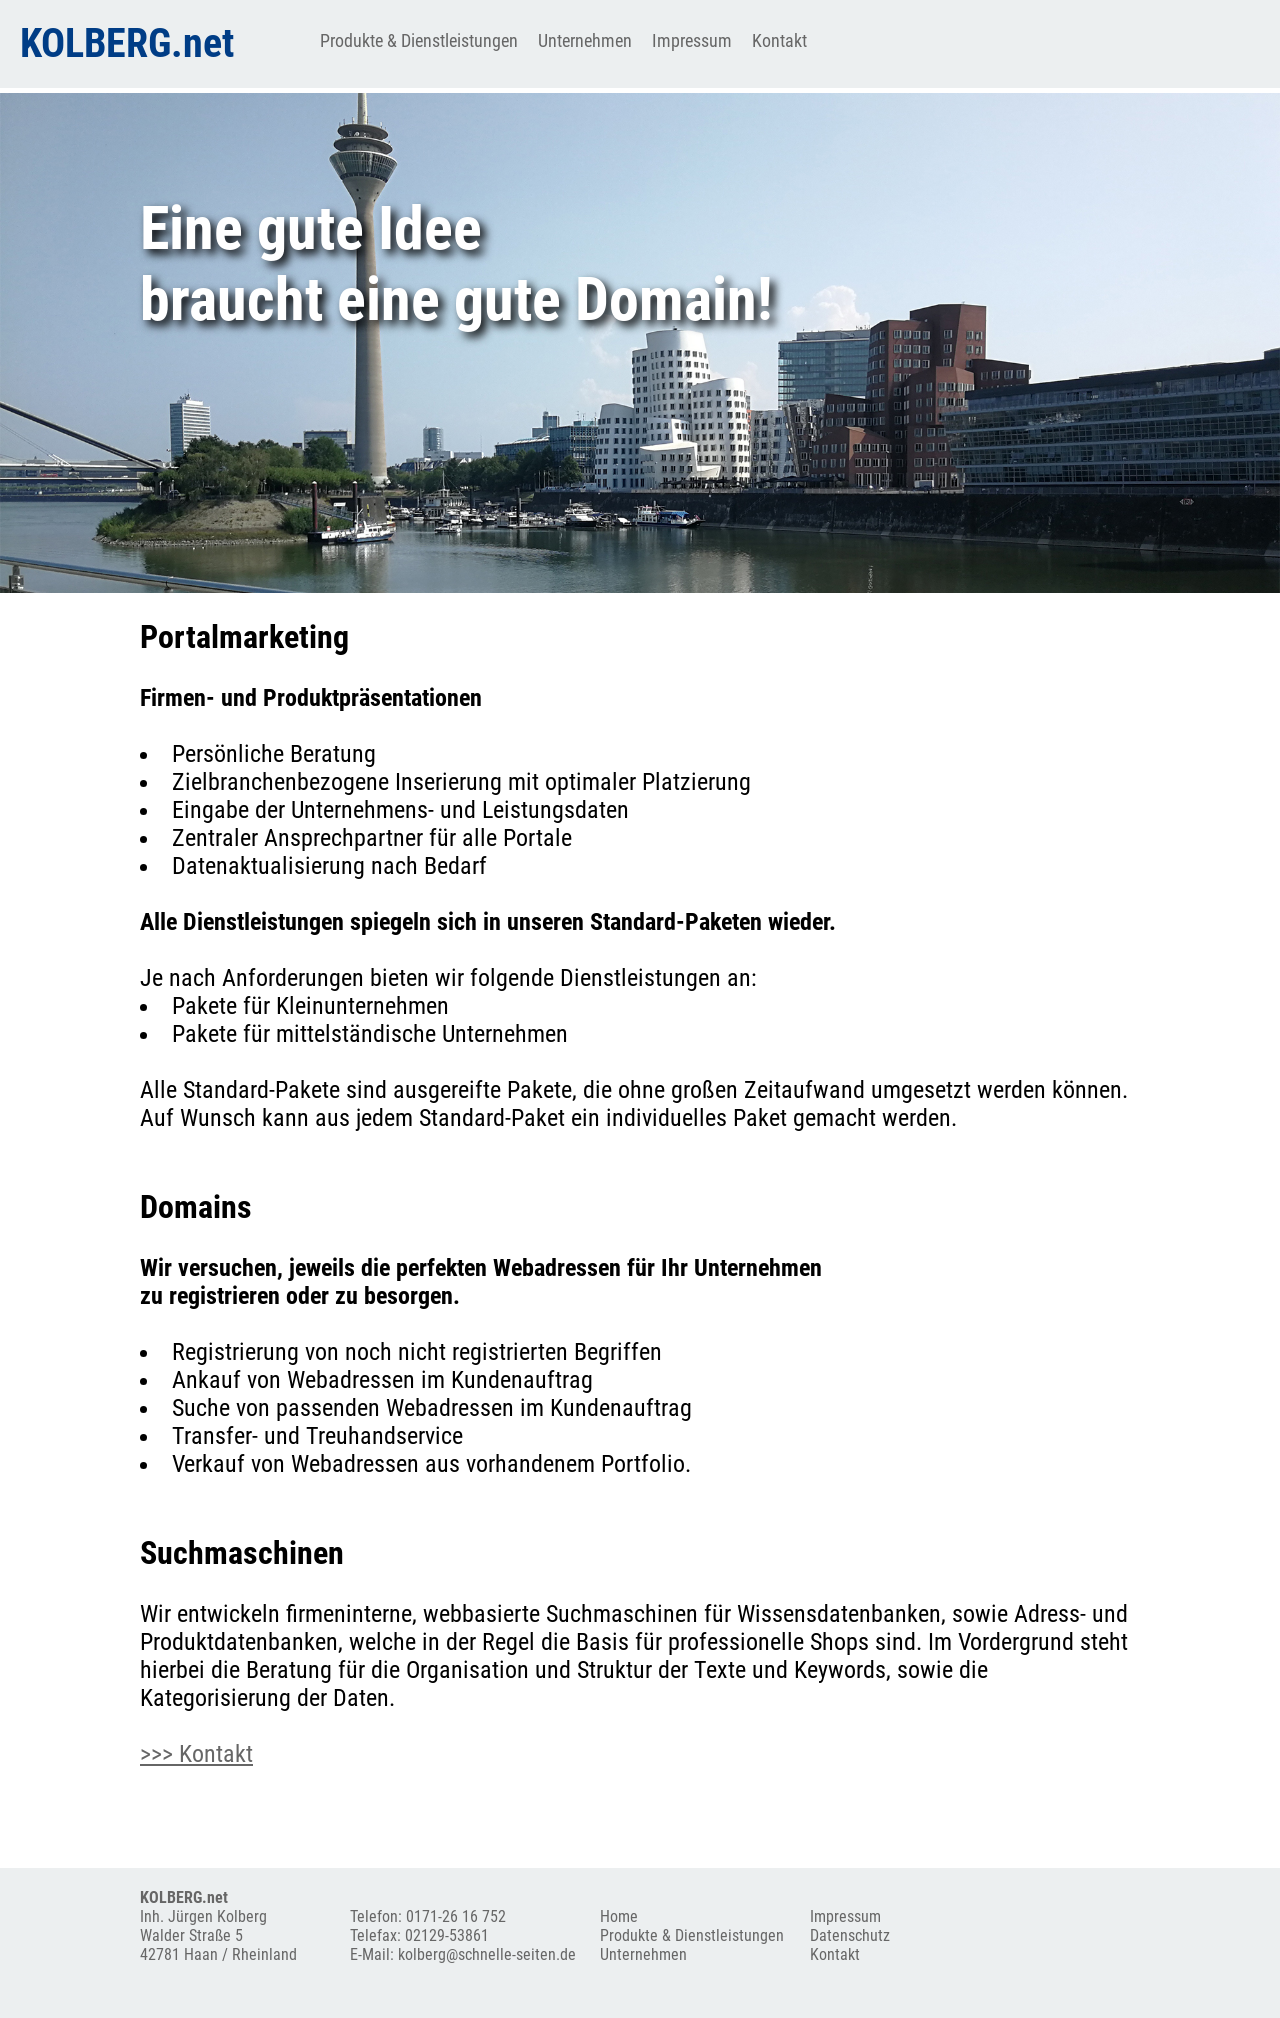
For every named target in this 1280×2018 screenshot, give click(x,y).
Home (619, 1916)
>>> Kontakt (196, 1754)
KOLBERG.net (127, 43)
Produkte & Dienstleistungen (419, 40)
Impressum (692, 40)
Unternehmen (585, 40)
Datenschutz (850, 1935)
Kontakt (779, 40)
